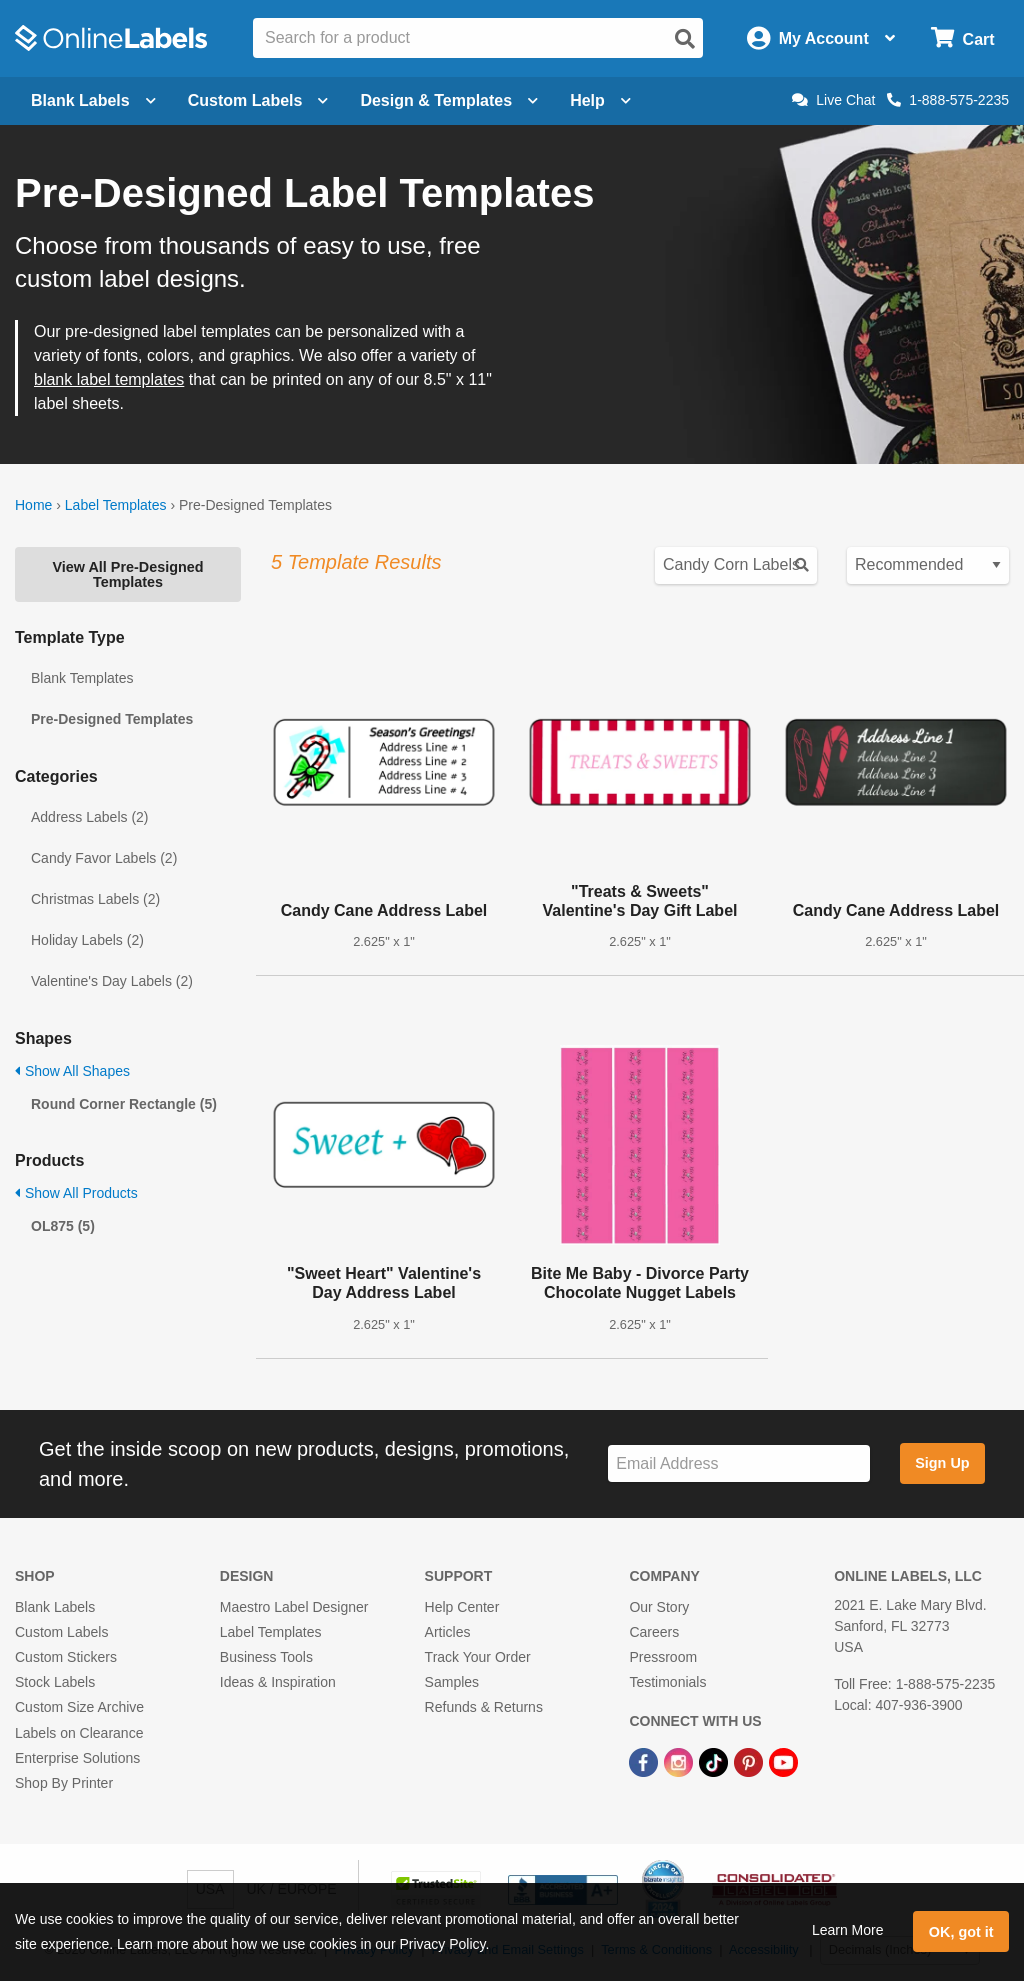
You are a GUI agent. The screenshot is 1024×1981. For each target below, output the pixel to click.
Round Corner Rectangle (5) (124, 1104)
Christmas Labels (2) (95, 899)
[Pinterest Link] (750, 1762)
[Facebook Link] (645, 1762)
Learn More (848, 1930)
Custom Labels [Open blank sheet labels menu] (258, 100)
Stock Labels (55, 1682)
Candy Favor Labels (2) (104, 858)
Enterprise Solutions (77, 1758)
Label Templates (116, 505)
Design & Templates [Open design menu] (449, 100)
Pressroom (663, 1657)
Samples (452, 1682)
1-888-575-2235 (948, 100)
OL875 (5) (63, 1226)
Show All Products (76, 1193)
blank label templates (109, 379)
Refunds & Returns (484, 1707)
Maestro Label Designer (294, 1607)
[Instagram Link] (680, 1762)
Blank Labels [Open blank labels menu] (93, 100)
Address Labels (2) (90, 817)
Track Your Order (478, 1657)
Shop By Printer (64, 1783)
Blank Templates (82, 678)
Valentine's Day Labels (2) (112, 981)
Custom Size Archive (79, 1707)
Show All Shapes (72, 1071)
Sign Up (942, 1463)
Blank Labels (55, 1607)
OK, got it (961, 1932)
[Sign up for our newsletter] (739, 1463)
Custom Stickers (66, 1657)
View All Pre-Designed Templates (127, 574)
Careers (654, 1632)
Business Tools (266, 1657)
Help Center (462, 1607)
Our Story (659, 1607)
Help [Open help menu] (600, 100)
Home (33, 505)
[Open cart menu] (962, 38)
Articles (448, 1632)
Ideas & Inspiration (278, 1682)
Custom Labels (61, 1632)
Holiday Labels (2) (87, 940)
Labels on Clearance (79, 1733)
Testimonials (667, 1682)
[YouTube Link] (783, 1762)
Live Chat (833, 100)
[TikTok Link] (715, 1762)
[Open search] (685, 39)
